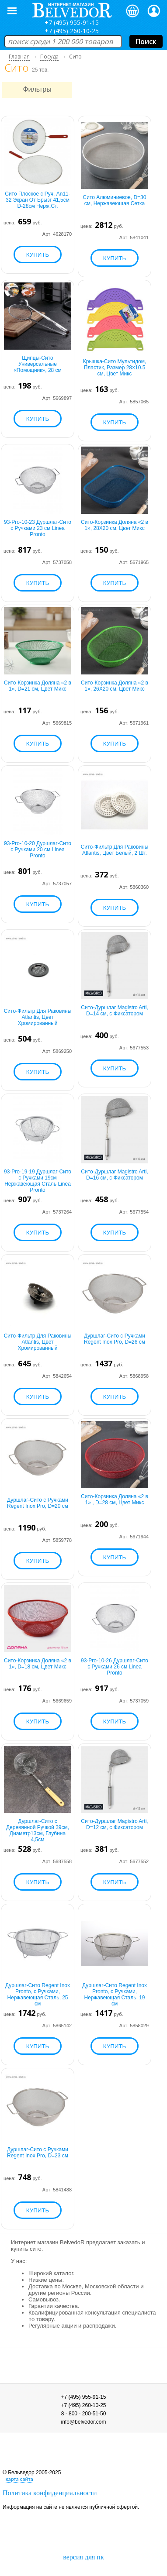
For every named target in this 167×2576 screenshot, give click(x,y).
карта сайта (19, 2479)
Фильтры (37, 89)
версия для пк (83, 2557)
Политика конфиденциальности (50, 2493)
